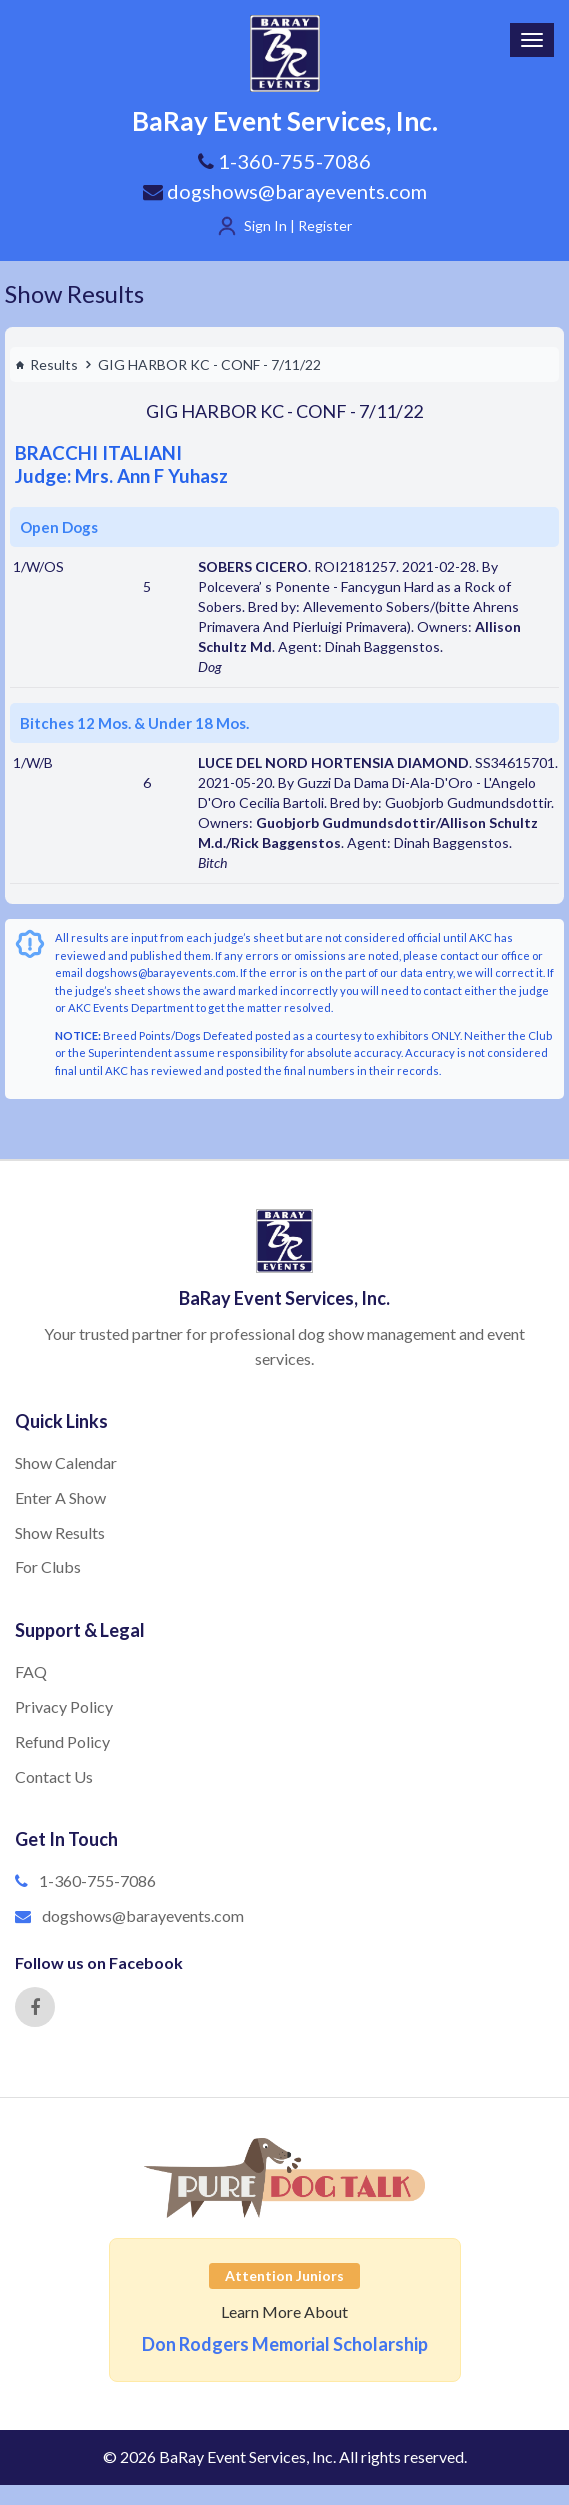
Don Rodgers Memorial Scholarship (285, 2344)
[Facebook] (35, 2007)
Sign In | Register (298, 225)
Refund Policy (62, 1741)
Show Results (74, 293)
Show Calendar (66, 1462)
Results (46, 364)
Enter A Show (60, 1497)
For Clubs (48, 1566)
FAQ (31, 1671)
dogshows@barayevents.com (285, 191)
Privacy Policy (64, 1706)
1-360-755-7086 (97, 1880)
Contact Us (54, 1776)
